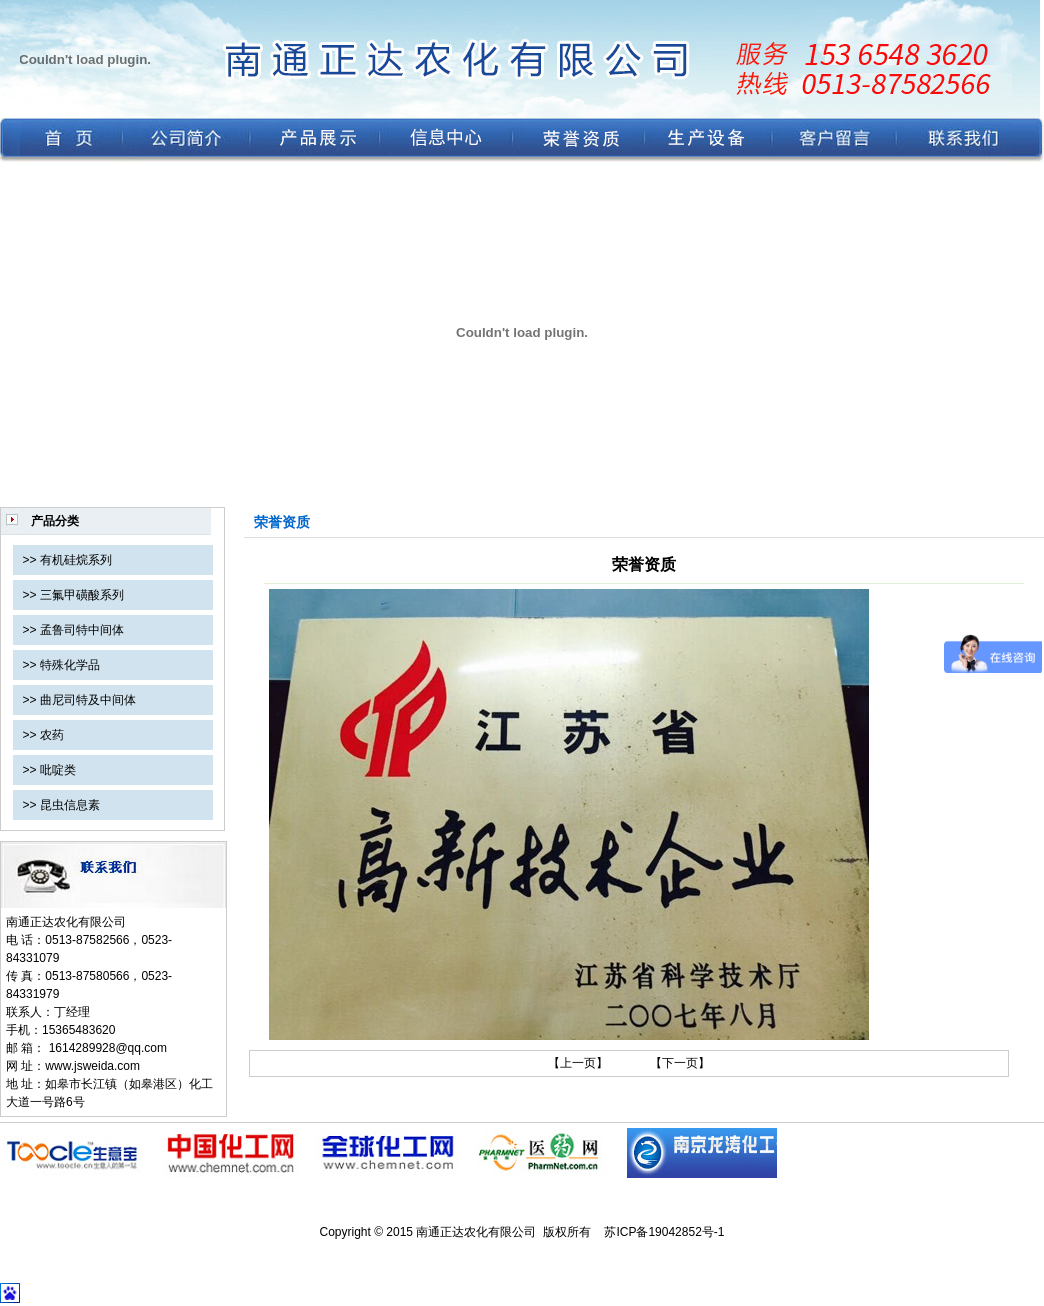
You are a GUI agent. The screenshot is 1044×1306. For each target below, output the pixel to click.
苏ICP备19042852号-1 (664, 1232)
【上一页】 (578, 1063)
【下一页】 (680, 1063)
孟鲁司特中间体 (82, 630)
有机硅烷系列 (76, 560)
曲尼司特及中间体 (88, 700)
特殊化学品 (70, 665)
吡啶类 (58, 770)
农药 (52, 735)
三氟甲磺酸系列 (82, 595)
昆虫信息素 (70, 805)
